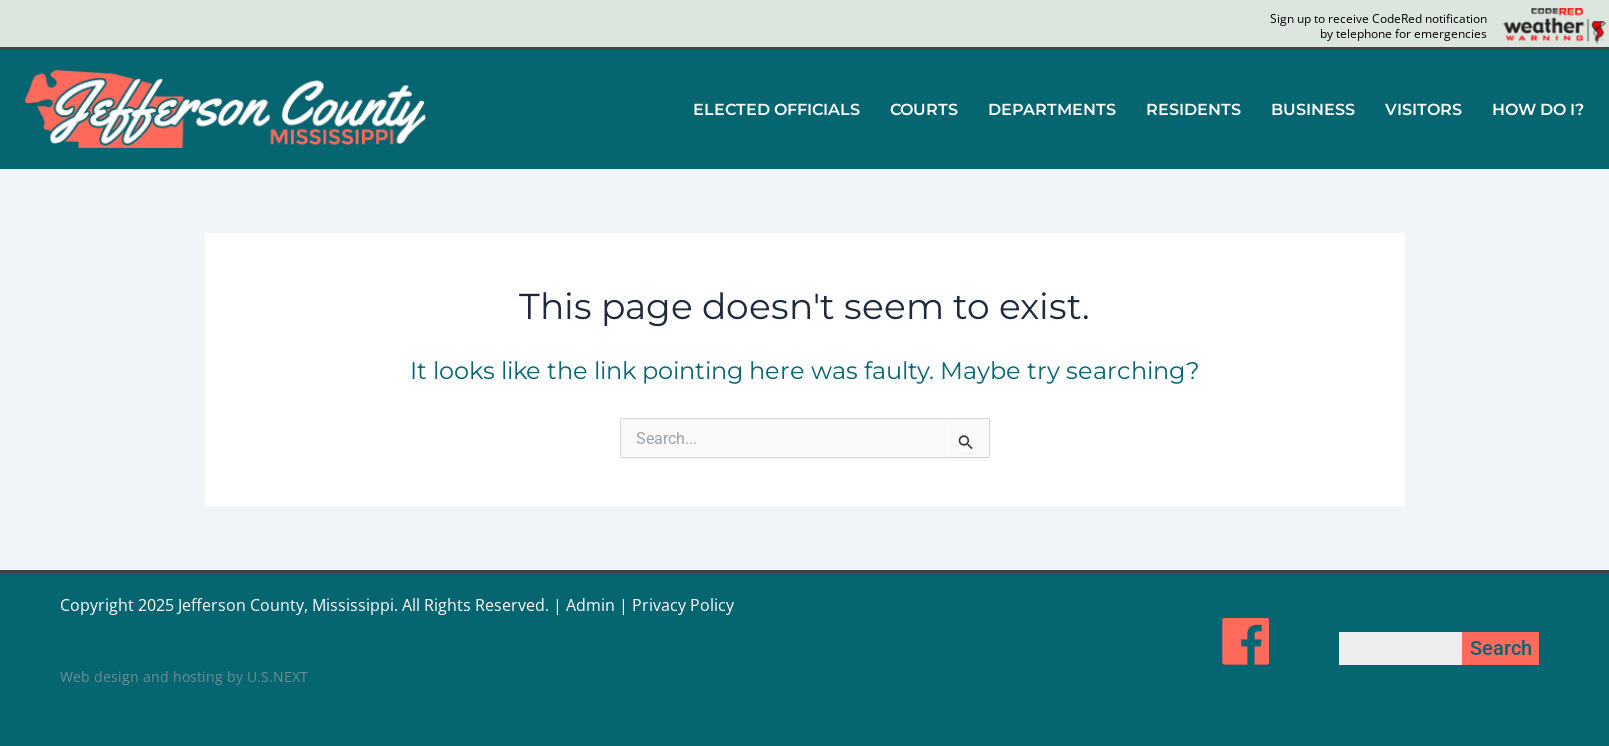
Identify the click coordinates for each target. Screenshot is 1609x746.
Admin (590, 605)
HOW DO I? (1538, 109)
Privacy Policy (683, 605)
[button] (776, 110)
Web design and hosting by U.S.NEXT (184, 676)
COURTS (924, 109)
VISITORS (1423, 109)
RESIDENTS (1193, 109)
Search (1501, 648)
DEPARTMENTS (1052, 109)
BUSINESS (1313, 109)
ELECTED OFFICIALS (776, 109)
